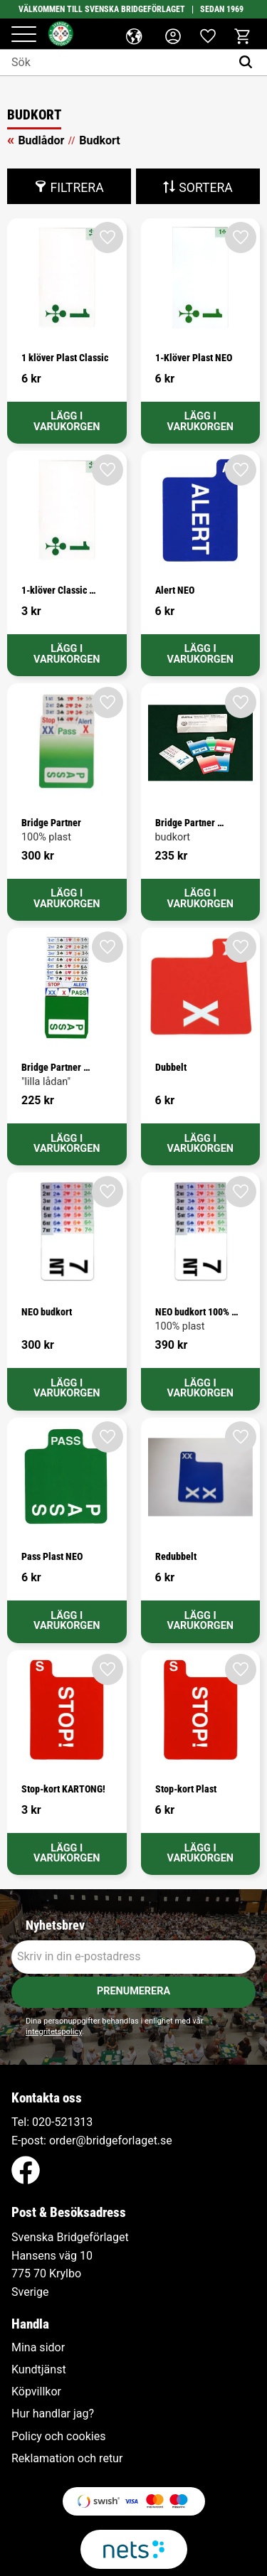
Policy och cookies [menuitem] (58, 2436)
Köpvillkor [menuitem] (36, 2391)
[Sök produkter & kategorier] (115, 62)
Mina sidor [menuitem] (38, 2347)
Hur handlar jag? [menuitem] (52, 2413)
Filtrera (76, 188)
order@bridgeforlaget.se (110, 2140)
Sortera (206, 188)
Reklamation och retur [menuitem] (66, 2458)
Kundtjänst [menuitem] (38, 2369)
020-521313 (62, 2122)
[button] (23, 35)
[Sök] (249, 62)
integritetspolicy (54, 2031)
